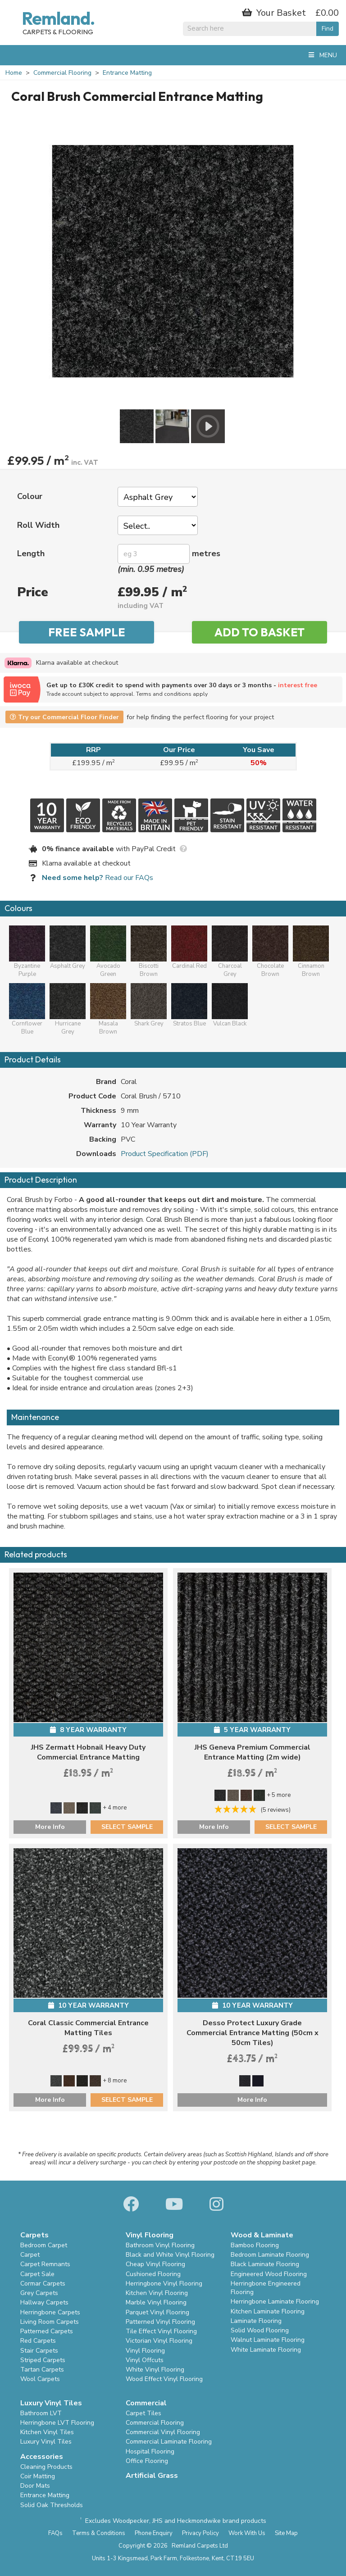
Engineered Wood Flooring (269, 2274)
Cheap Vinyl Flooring (155, 2264)
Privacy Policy (200, 2533)
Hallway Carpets (44, 2302)
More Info (50, 1827)
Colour (29, 496)
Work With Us (246, 2533)
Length (31, 553)
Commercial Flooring (62, 72)
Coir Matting (37, 2476)
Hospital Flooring (150, 2451)
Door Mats (35, 2485)
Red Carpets (38, 2340)
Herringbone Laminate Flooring (275, 2301)
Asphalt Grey (68, 947)
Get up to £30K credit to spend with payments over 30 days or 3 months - (191, 689)
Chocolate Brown (270, 951)
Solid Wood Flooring (260, 2330)
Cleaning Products (46, 2467)
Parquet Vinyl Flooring (157, 2312)
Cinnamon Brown (311, 951)
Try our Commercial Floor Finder (64, 717)
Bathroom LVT (41, 2413)
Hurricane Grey (68, 1009)
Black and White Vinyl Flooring (170, 2254)
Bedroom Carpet (43, 2245)
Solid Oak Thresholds (51, 2505)
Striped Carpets (42, 2360)
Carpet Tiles (143, 2413)
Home (13, 72)
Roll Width (38, 525)
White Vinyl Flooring (155, 2369)
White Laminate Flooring (266, 2349)
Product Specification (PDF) (165, 1154)
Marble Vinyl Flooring (156, 2302)
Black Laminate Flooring (265, 2264)
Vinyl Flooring (145, 2350)
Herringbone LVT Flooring (57, 2422)
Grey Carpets (39, 2293)
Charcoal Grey (230, 951)
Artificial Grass (152, 2476)
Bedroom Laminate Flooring (270, 2254)
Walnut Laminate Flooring (268, 2340)
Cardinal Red (189, 947)
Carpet (30, 2254)
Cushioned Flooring (153, 2274)
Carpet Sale (37, 2274)
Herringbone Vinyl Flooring (164, 2283)
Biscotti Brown (149, 951)
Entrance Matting (127, 72)
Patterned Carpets (46, 2331)
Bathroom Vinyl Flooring (160, 2245)
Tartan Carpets (42, 2369)
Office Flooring (147, 2461)
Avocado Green (108, 951)
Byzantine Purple (27, 951)
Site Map (286, 2533)
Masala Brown (108, 1009)
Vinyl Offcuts (145, 2360)
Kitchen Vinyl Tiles (47, 2432)
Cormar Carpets (42, 2283)
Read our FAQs (97, 878)
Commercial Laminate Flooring (169, 2441)
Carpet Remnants (45, 2264)
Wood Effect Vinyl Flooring (164, 2379)
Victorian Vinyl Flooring (159, 2340)
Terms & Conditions (98, 2533)
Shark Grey (149, 1005)
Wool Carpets (40, 2379)
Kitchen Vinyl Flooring (157, 2293)
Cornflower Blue (27, 1009)
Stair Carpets (39, 2350)
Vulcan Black (230, 1005)
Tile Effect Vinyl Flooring (161, 2331)
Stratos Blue (189, 1005)
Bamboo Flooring (255, 2245)
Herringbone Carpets (50, 2312)
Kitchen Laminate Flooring (268, 2311)
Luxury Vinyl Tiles (46, 2441)
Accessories (41, 2457)
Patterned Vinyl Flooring (160, 2321)
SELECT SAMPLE (127, 1827)
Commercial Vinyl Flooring (163, 2432)
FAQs (55, 2533)
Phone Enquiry (154, 2533)
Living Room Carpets (49, 2321)
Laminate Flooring (256, 2321)
